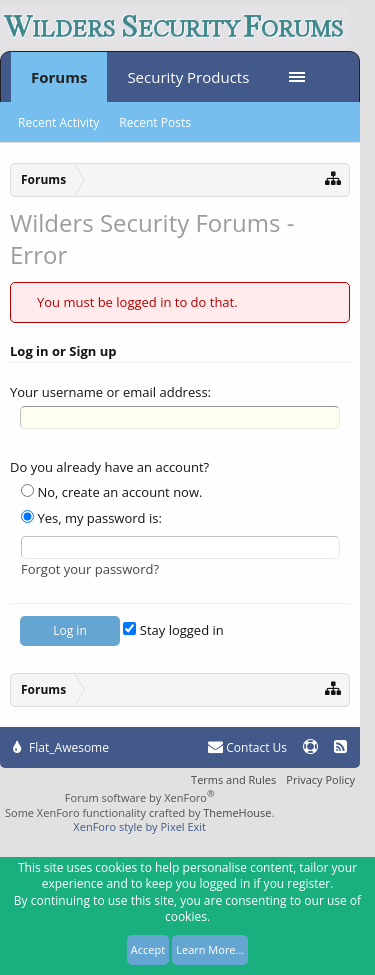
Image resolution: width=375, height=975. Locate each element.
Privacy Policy (320, 779)
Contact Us (247, 747)
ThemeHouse (237, 812)
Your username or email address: (110, 392)
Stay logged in (173, 630)
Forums (59, 77)
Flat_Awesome (61, 747)
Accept (148, 949)
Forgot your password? (90, 569)
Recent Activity (58, 122)
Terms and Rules (233, 779)
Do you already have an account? (109, 467)
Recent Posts (155, 122)
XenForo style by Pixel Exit (139, 826)
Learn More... (210, 949)
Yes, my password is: (91, 518)
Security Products (188, 77)
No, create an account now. (111, 492)
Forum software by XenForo (140, 797)
